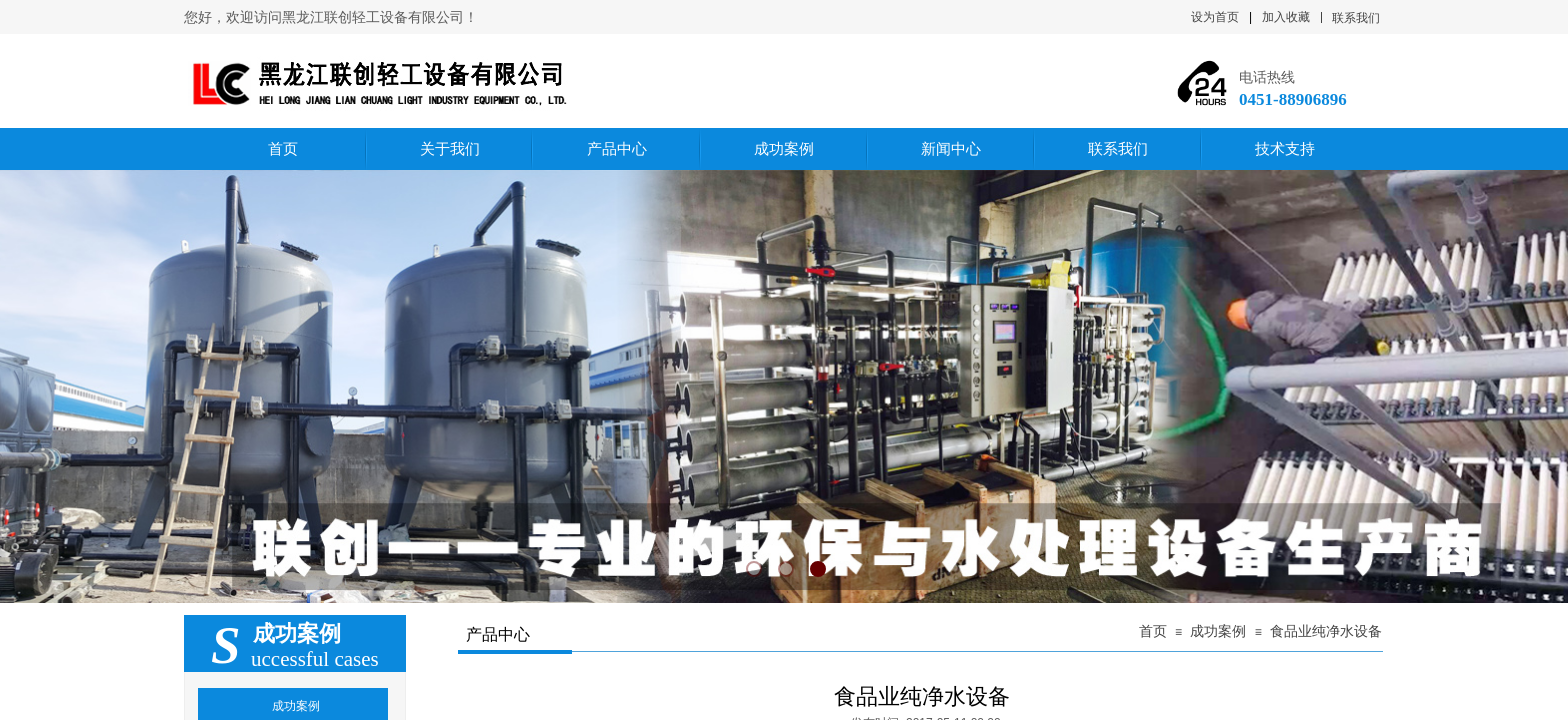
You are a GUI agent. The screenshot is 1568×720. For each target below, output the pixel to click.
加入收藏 (1286, 17)
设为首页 (1215, 17)
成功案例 (1218, 631)
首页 (1153, 631)
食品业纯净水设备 (1326, 631)
